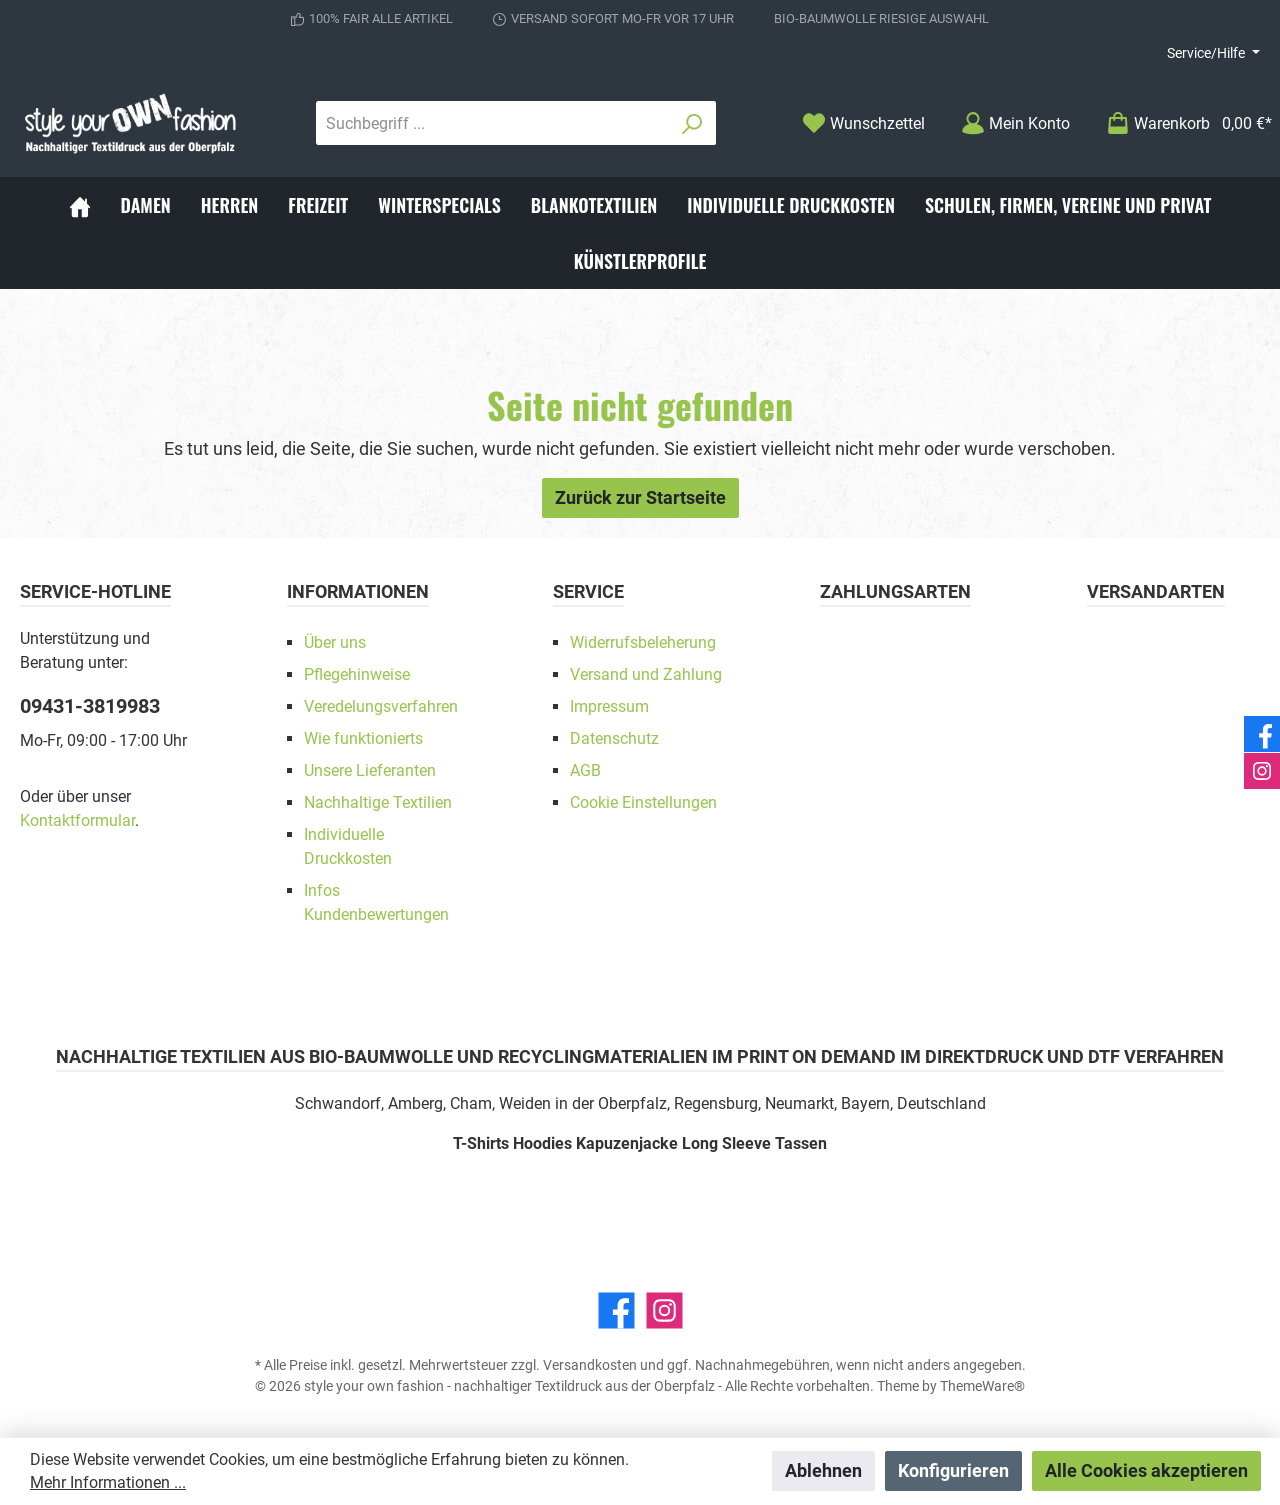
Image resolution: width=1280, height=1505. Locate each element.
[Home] (80, 205)
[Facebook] (616, 1310)
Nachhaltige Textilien (378, 802)
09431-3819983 (90, 706)
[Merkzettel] (863, 123)
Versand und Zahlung (646, 674)
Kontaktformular (77, 820)
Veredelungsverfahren (381, 706)
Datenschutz (614, 738)
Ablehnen (823, 1470)
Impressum (609, 706)
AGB (585, 770)
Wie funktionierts (363, 738)
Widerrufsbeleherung (643, 642)
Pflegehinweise (357, 674)
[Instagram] (664, 1310)
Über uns (335, 642)
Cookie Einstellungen (643, 802)
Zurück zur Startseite (640, 497)
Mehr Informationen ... (108, 1482)
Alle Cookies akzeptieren (1146, 1470)
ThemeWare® (982, 1386)
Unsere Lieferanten (370, 770)
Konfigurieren (953, 1470)
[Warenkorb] (1183, 123)
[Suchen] (692, 123)
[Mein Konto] (1015, 123)
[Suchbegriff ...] (493, 123)
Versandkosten (590, 1365)
